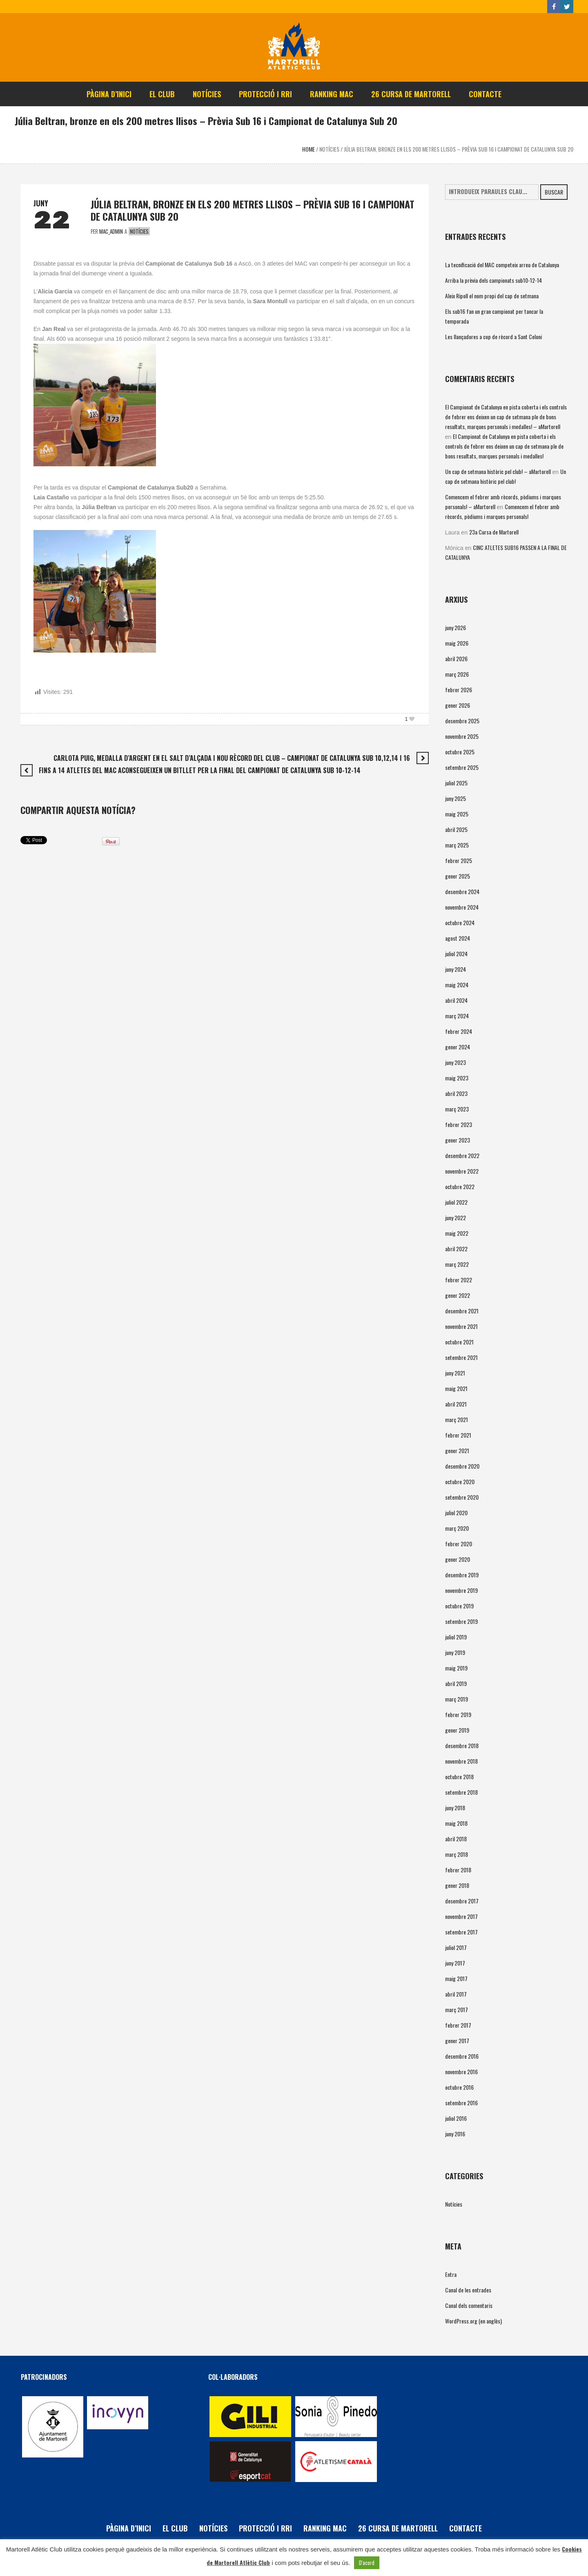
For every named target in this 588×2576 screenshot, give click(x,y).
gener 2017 (457, 2040)
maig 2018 (456, 1823)
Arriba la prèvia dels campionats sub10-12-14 (493, 280)
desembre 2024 (462, 891)
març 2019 (456, 1699)
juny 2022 (455, 1217)
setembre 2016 (461, 2102)
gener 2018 (457, 1885)
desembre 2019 (462, 1574)
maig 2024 (456, 984)
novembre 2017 (461, 1916)
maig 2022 (456, 1233)
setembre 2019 (461, 1621)
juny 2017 (455, 1963)
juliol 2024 (456, 953)
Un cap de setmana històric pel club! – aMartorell (498, 471)
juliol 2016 (456, 2118)
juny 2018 (455, 1807)
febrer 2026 (458, 689)
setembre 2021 (461, 1357)
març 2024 (457, 1015)
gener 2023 (457, 1140)
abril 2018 (456, 1838)
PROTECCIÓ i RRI (265, 2528)
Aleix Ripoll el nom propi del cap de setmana (492, 295)
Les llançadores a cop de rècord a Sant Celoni (493, 336)
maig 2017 (456, 1978)
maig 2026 (456, 643)
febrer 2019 (458, 1714)
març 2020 (457, 1528)
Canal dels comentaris (468, 2305)
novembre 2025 (462, 736)
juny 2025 (455, 798)
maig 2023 (456, 1077)
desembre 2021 (462, 1310)
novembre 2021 (461, 1326)
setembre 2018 (461, 1792)
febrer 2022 (458, 1279)
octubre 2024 (459, 922)
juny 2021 (455, 1372)
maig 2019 (456, 1668)
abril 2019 (456, 1683)
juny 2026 (455, 627)
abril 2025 (456, 829)
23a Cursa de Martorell (494, 532)
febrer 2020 (458, 1543)
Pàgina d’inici (128, 2528)
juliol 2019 (456, 1636)
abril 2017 (456, 1994)
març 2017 (456, 2009)
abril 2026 (456, 658)
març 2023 (457, 1109)
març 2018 (456, 1854)
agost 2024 (457, 938)
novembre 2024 (462, 907)
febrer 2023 (458, 1124)
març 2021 (456, 1419)
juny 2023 (455, 1062)
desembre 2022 (462, 1155)
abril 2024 (456, 1000)
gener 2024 (457, 1046)
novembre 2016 (461, 2071)
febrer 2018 (458, 1869)
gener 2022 (457, 1295)
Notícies (329, 149)
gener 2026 (457, 705)
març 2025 (457, 845)
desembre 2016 (462, 2056)
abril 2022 (456, 1248)
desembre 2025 (462, 720)
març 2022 (457, 1264)
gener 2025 (457, 876)
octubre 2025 (459, 751)
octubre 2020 (459, 1481)
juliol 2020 (456, 1512)
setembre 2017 (461, 1932)
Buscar (554, 192)
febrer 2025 (458, 860)
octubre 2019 (459, 1605)
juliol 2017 (456, 1947)
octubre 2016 (459, 2087)
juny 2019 (455, 1652)
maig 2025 (456, 813)
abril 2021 (456, 1404)
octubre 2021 (459, 1341)
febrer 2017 (458, 2025)
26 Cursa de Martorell (398, 2528)
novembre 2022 (462, 1171)
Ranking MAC (325, 2528)
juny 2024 (455, 969)
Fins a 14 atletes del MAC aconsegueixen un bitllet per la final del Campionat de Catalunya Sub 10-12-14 (200, 770)
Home (308, 149)
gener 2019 (457, 1730)
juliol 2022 (456, 1202)
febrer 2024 (458, 1031)
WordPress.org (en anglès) (473, 2321)
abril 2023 (456, 1093)
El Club (175, 2528)
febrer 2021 (458, 1435)
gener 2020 (457, 1559)
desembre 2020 (462, 1466)
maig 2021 (456, 1388)
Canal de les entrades (468, 2289)
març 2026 (457, 674)
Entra (451, 2274)
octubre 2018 (459, 1776)
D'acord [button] (366, 2562)
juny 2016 (455, 2133)
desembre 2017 (462, 1900)
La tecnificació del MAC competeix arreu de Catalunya (502, 264)
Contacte (465, 2528)
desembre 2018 (462, 1745)
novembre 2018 (461, 1761)
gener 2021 (457, 1450)
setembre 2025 (462, 767)
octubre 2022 (459, 1186)
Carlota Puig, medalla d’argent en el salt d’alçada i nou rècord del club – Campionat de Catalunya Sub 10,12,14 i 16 (231, 758)
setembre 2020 (462, 1497)
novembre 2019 (461, 1590)
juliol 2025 (456, 782)
